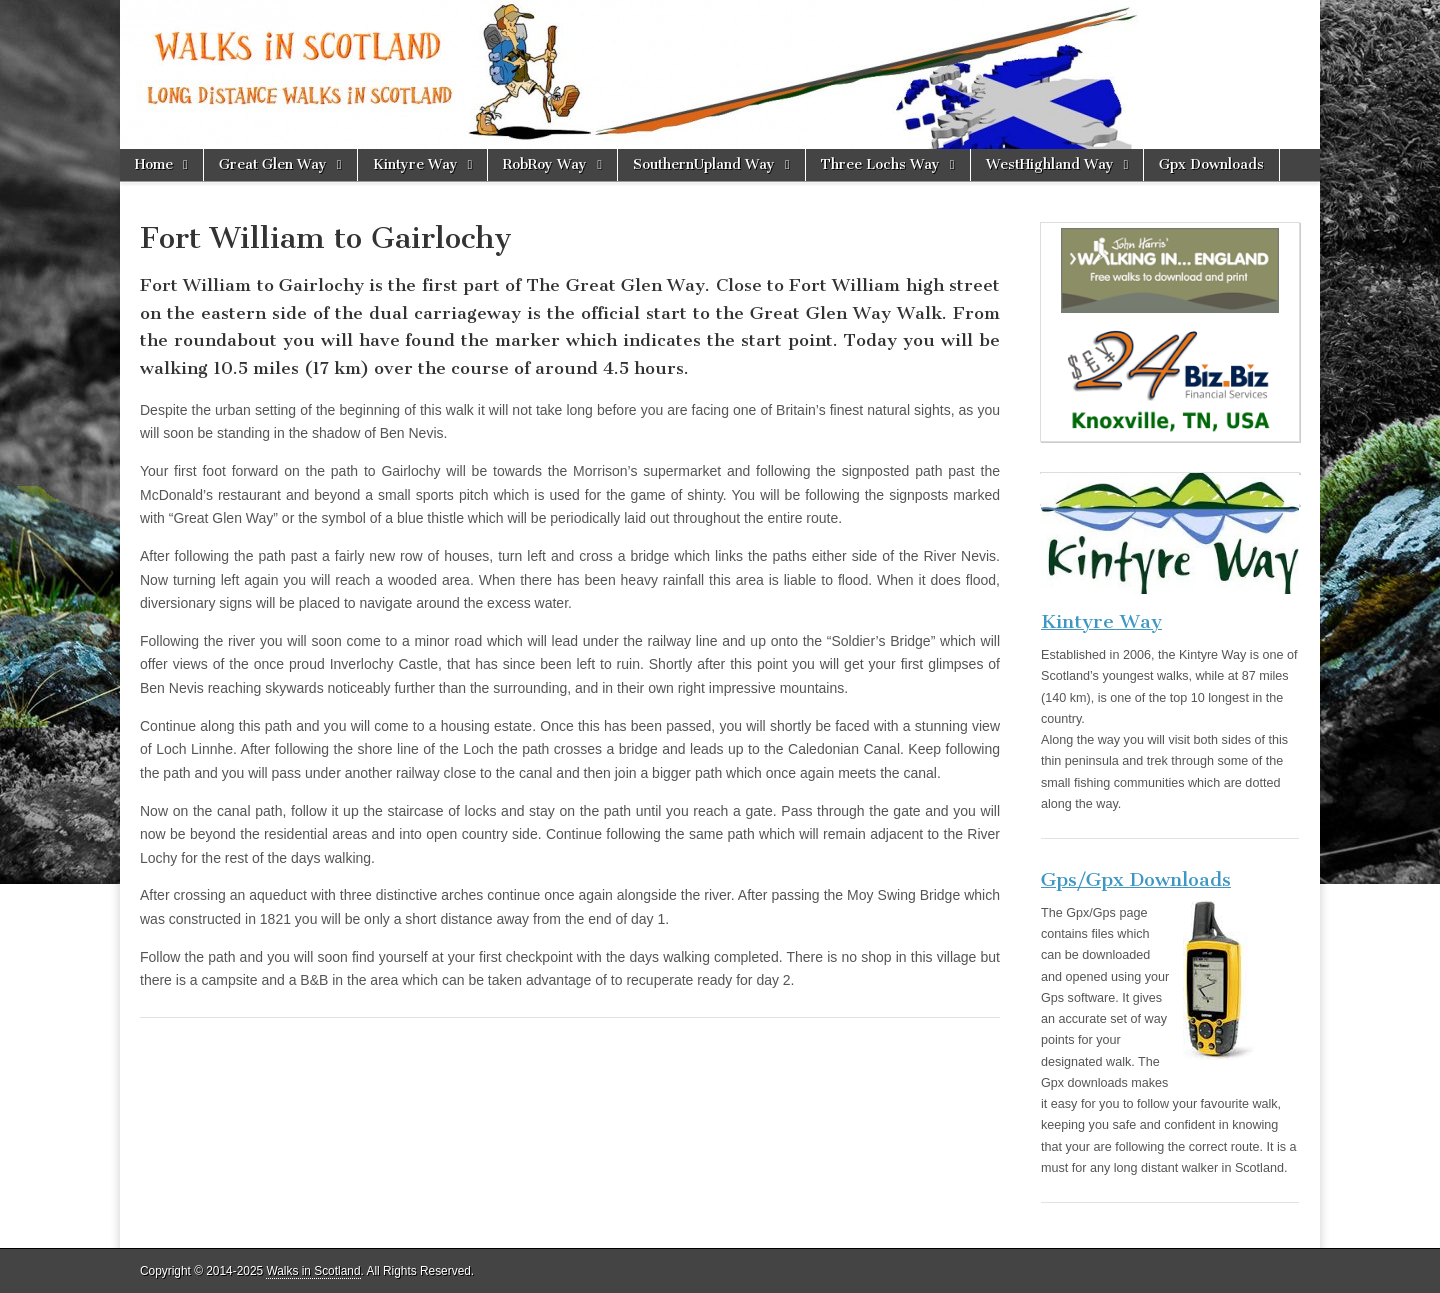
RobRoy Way (545, 164)
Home (154, 164)
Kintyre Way (415, 164)
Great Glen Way (273, 164)
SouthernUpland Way (704, 164)
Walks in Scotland (313, 1271)
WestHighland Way (1050, 164)
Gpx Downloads (1211, 164)
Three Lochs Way (880, 164)
